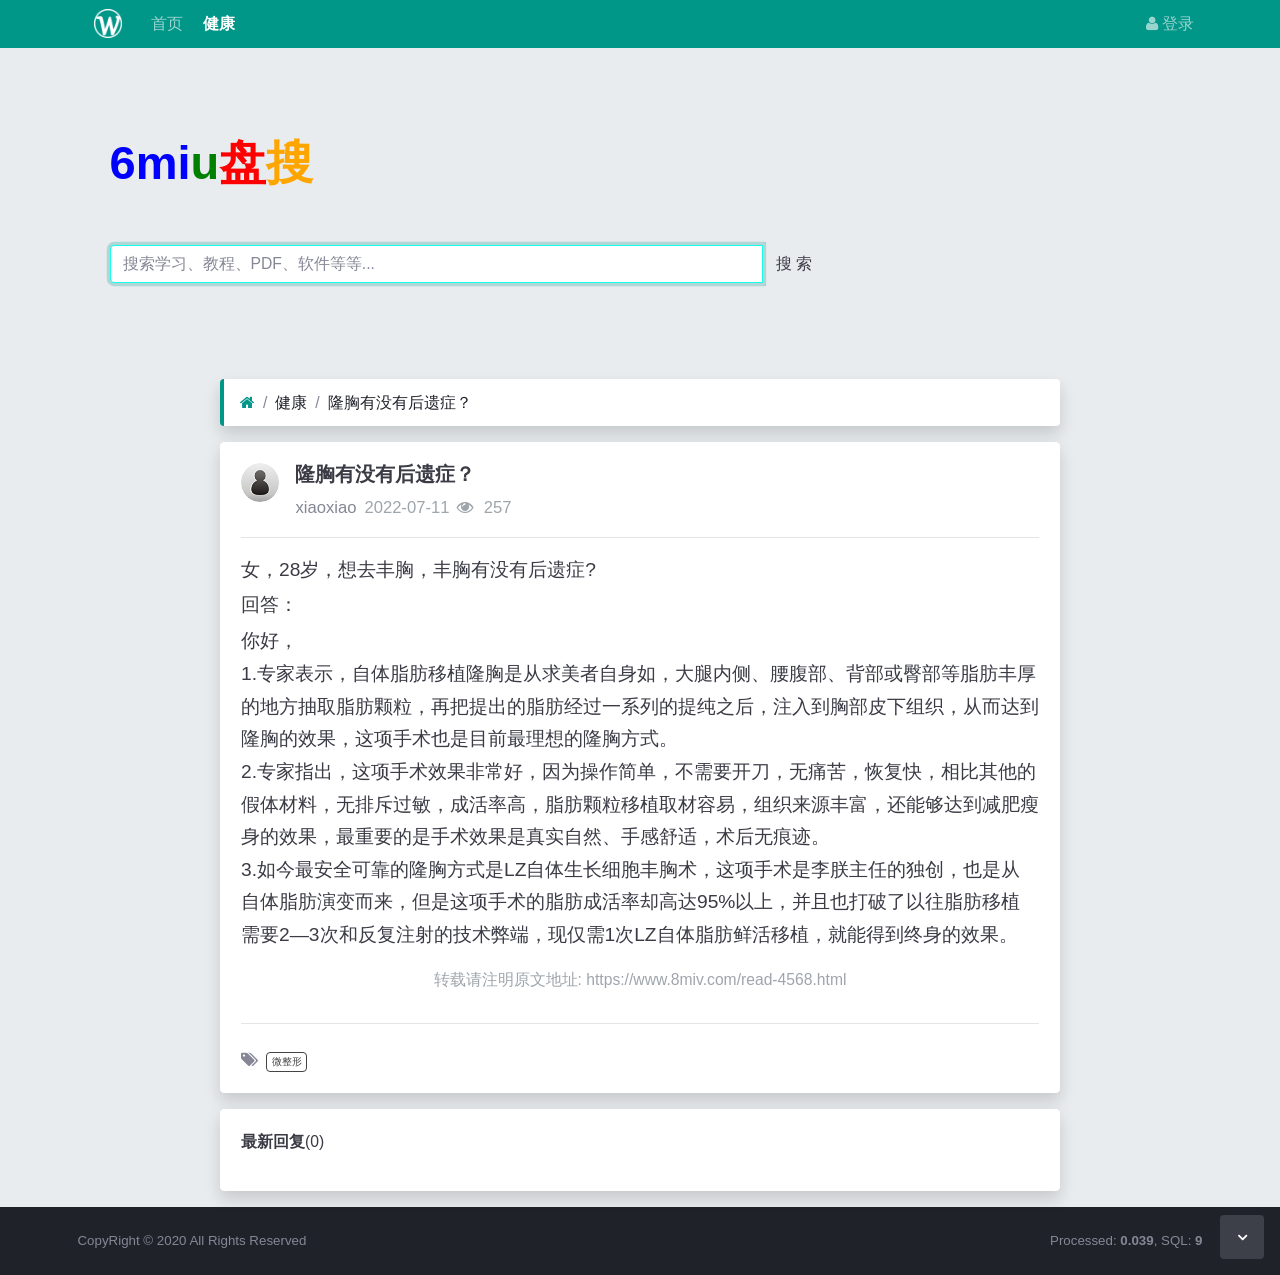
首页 (164, 23)
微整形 (287, 1061)
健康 (217, 23)
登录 (1170, 23)
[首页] (247, 403)
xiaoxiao (325, 507)
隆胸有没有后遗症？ (400, 402)
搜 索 (794, 263)
